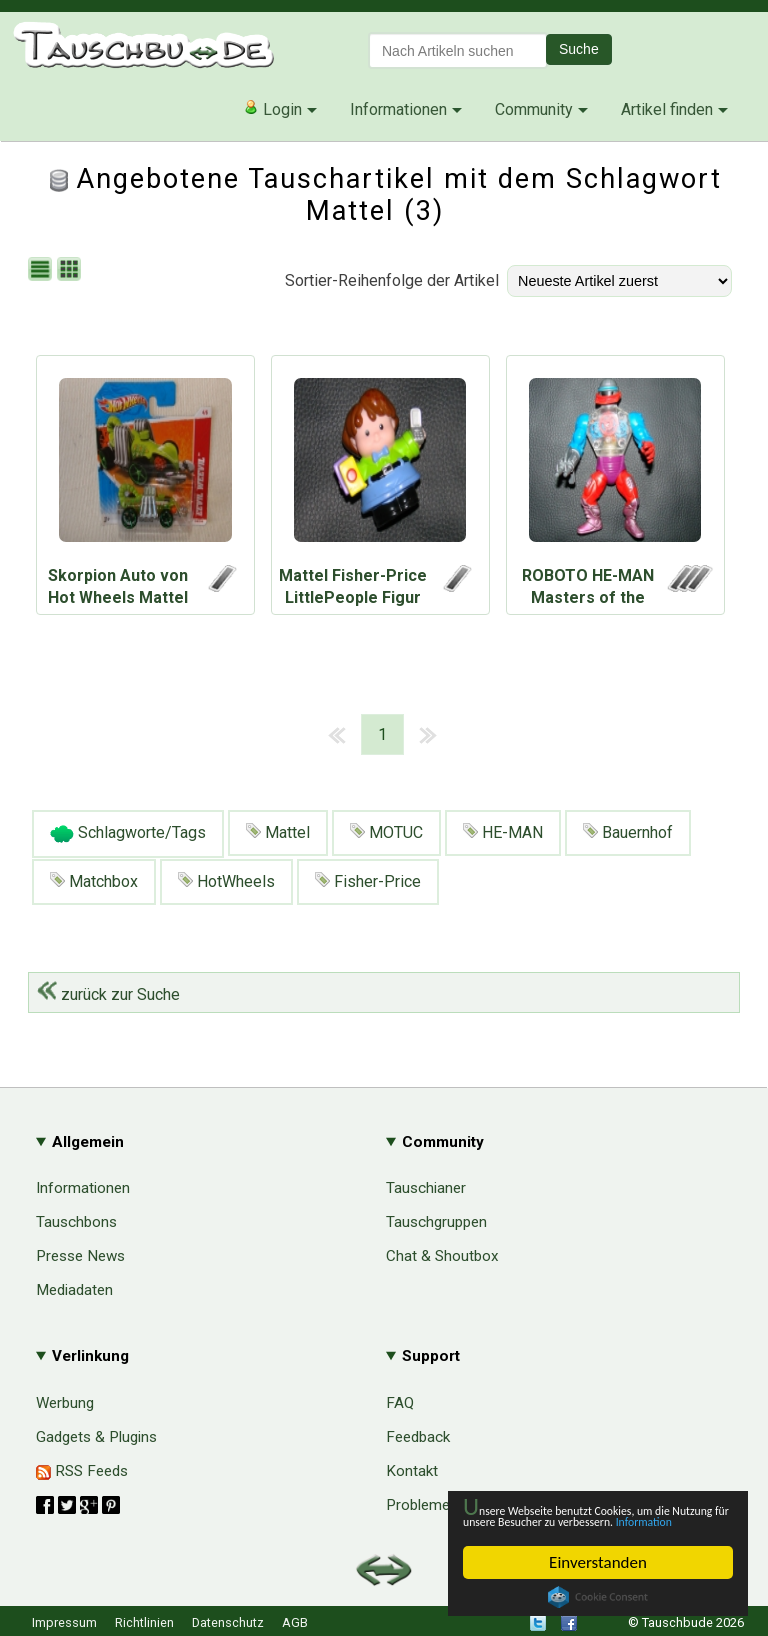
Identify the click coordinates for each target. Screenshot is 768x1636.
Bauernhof (628, 832)
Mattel (278, 832)
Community (534, 109)
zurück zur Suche (108, 994)
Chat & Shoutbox (442, 1256)
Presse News (80, 1256)
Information (588, 1520)
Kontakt (412, 1471)
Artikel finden (667, 109)
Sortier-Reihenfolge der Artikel (392, 280)
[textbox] (458, 50)
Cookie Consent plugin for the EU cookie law (598, 1597)
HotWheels (226, 881)
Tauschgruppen (436, 1222)
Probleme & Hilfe (442, 1505)
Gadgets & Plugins (96, 1437)
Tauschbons (76, 1222)
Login (272, 109)
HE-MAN (503, 832)
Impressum (64, 1622)
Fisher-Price (368, 881)
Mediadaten (74, 1290)
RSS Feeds (82, 1471)
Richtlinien (144, 1622)
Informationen (398, 109)
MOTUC (386, 832)
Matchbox (94, 881)
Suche (579, 49)
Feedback (418, 1437)
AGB (295, 1622)
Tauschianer (426, 1188)
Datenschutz (228, 1622)
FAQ (400, 1403)
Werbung (65, 1403)
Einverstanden (598, 1562)
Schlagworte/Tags (128, 834)
